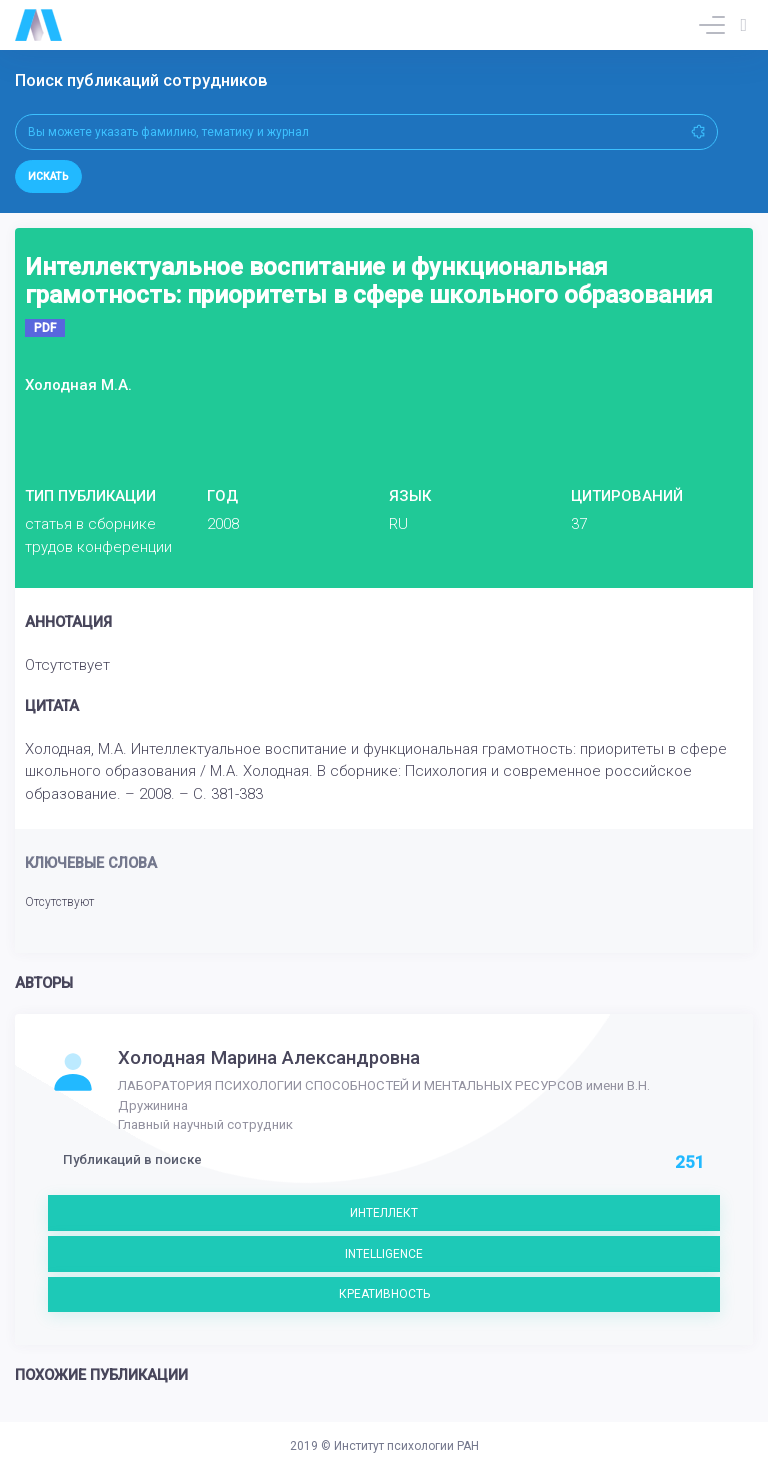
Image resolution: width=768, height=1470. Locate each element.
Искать (48, 176)
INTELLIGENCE (384, 1254)
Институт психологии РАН (406, 1446)
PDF (45, 328)
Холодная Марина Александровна (269, 1058)
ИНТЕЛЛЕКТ (384, 1213)
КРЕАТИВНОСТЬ (384, 1294)
